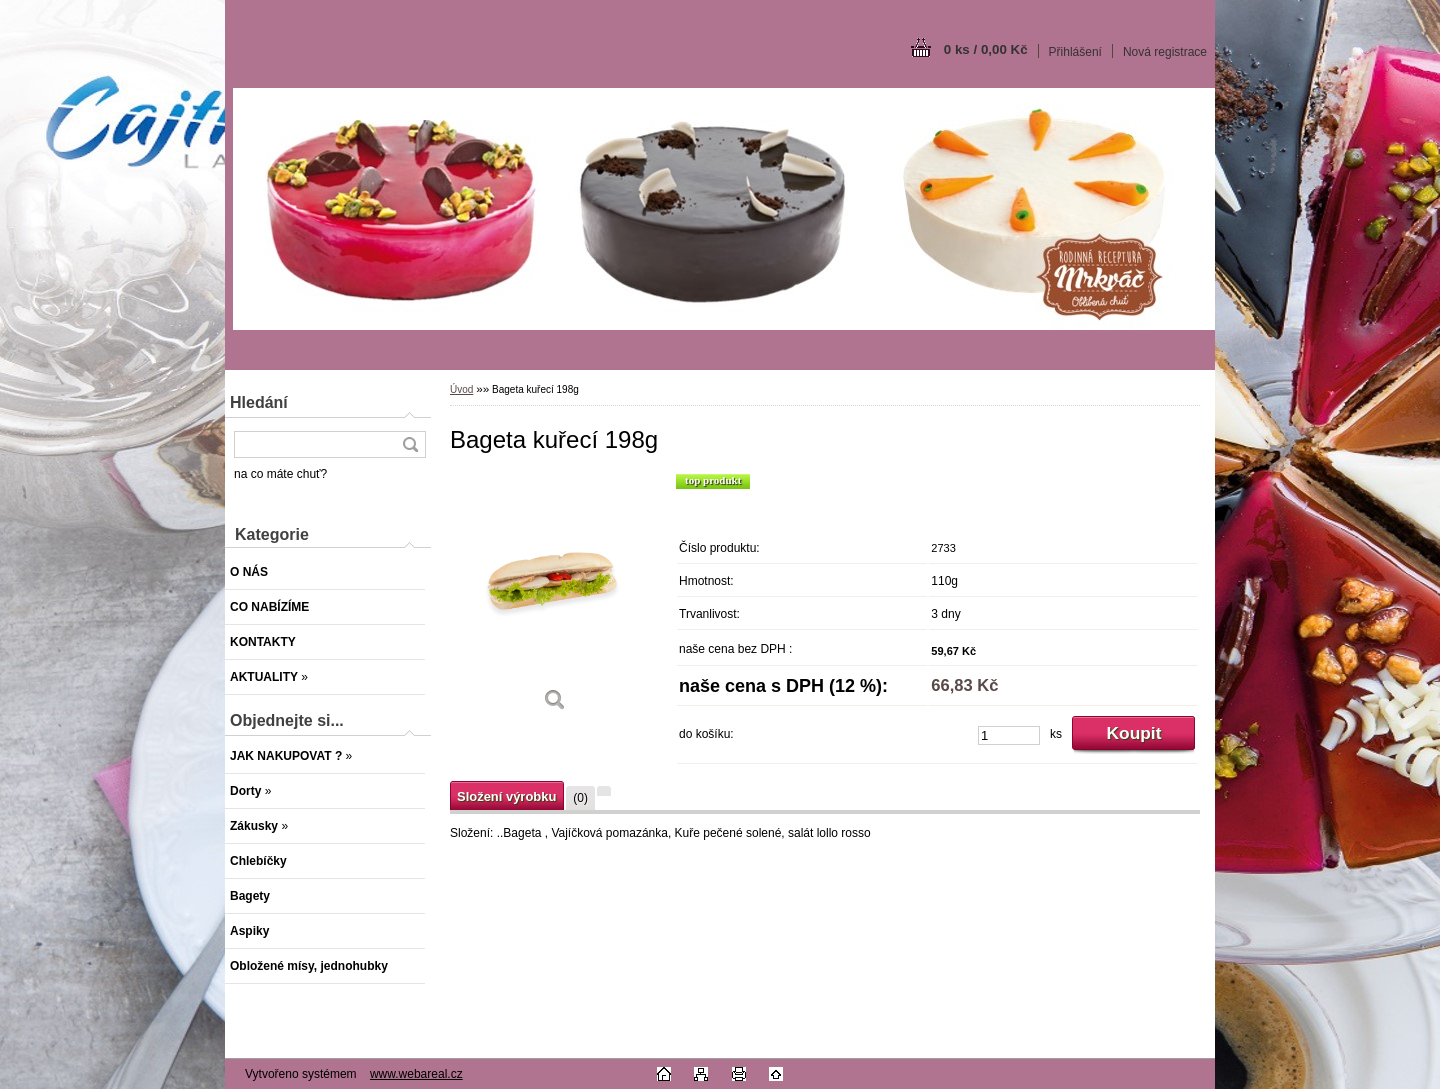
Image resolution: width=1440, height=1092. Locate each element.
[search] (410, 444)
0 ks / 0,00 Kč (986, 49)
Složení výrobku (506, 796)
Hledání (259, 402)
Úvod (461, 389)
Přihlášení (1075, 52)
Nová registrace (1165, 52)
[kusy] (1009, 735)
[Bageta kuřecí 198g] (555, 599)
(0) (580, 798)
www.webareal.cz (416, 1074)
